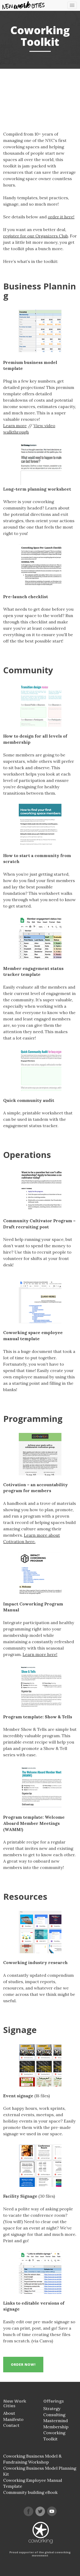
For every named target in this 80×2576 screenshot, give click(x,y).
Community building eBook (30, 2492)
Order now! (23, 2364)
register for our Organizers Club (35, 236)
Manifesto (13, 2419)
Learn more (15, 425)
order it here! (61, 216)
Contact (11, 2425)
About (9, 2413)
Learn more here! (40, 1654)
